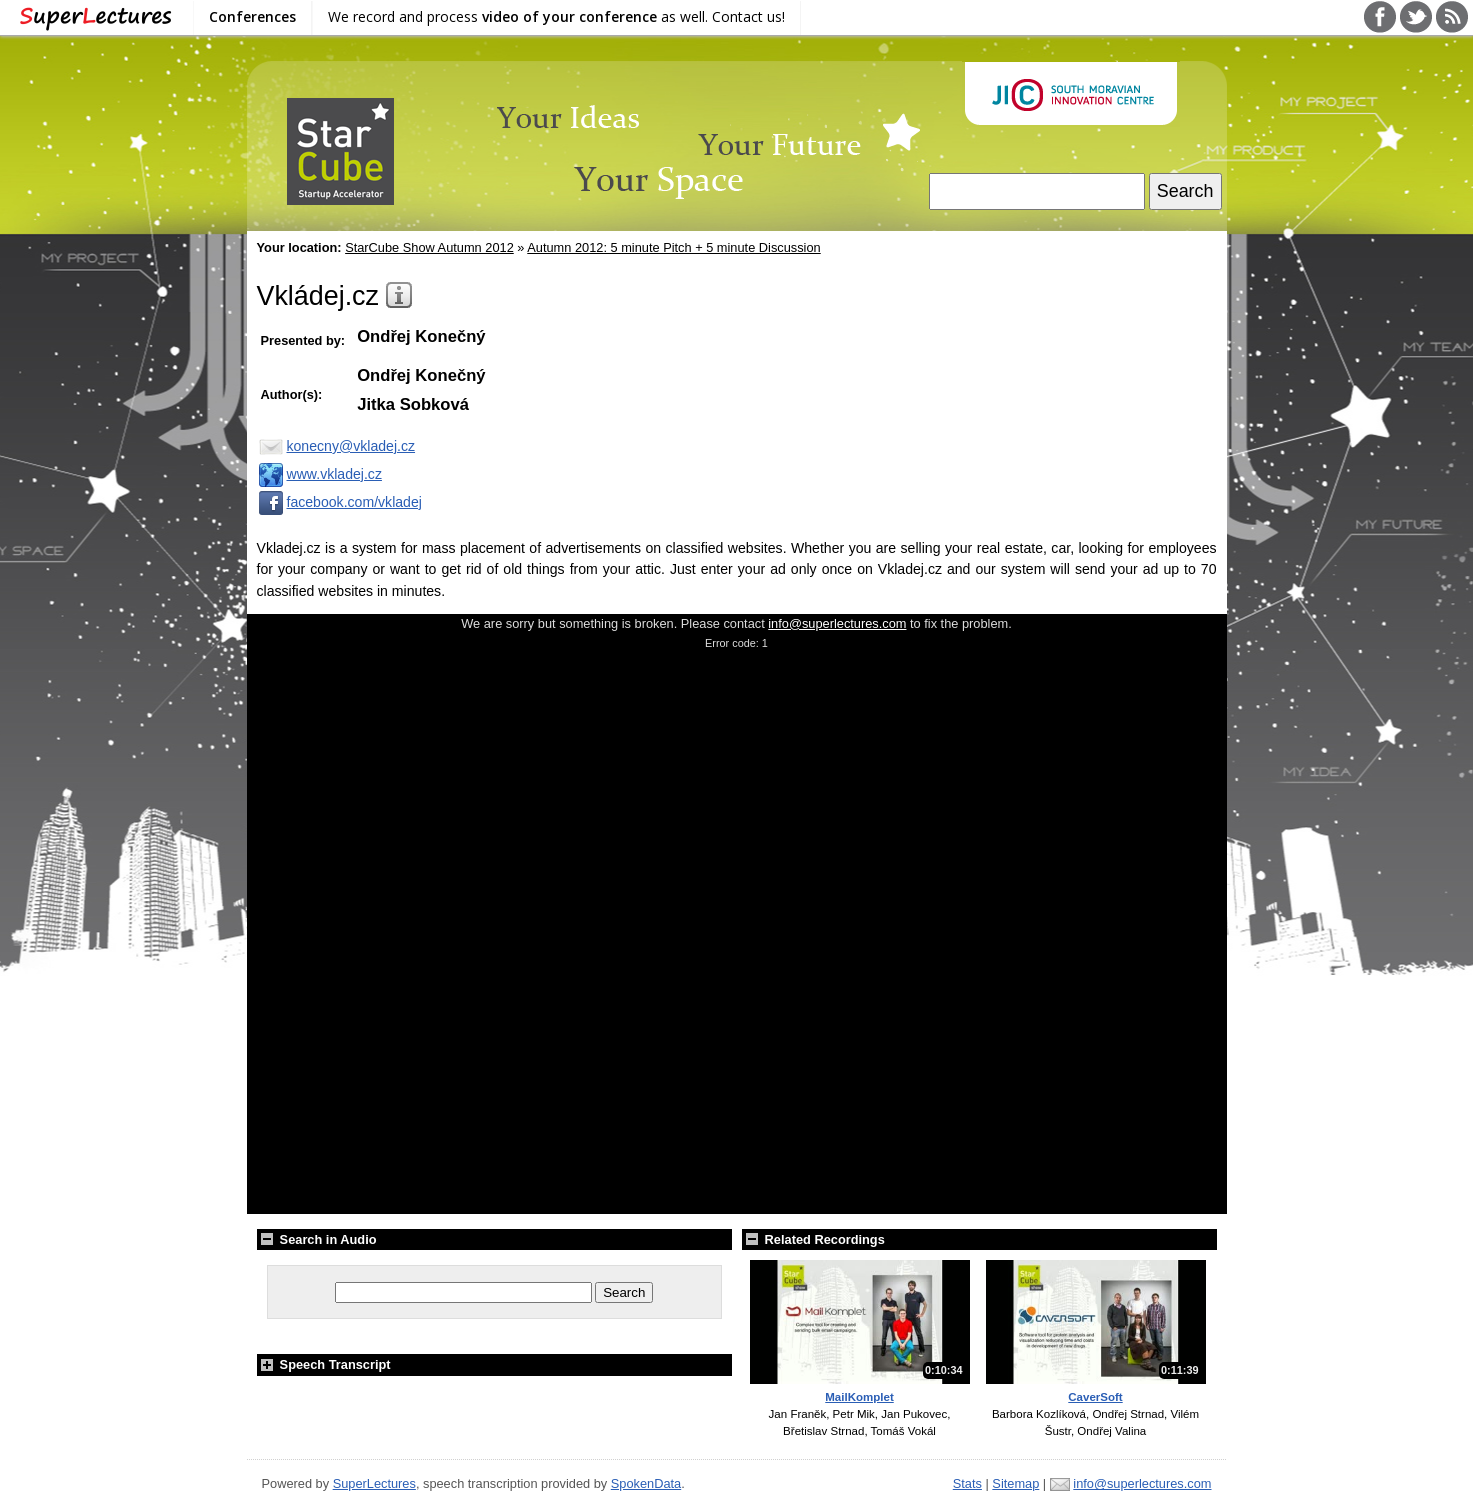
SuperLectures (374, 1483)
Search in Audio (317, 1239)
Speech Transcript (324, 1364)
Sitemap (1015, 1483)
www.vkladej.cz (319, 474)
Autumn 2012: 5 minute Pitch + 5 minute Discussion (673, 247)
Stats (967, 1483)
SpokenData (646, 1483)
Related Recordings (813, 1239)
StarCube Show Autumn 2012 (429, 247)
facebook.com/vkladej (339, 502)
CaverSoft (1095, 1397)
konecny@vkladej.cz (336, 446)
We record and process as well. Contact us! (556, 16)
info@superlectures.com (837, 623)
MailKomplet (859, 1397)
